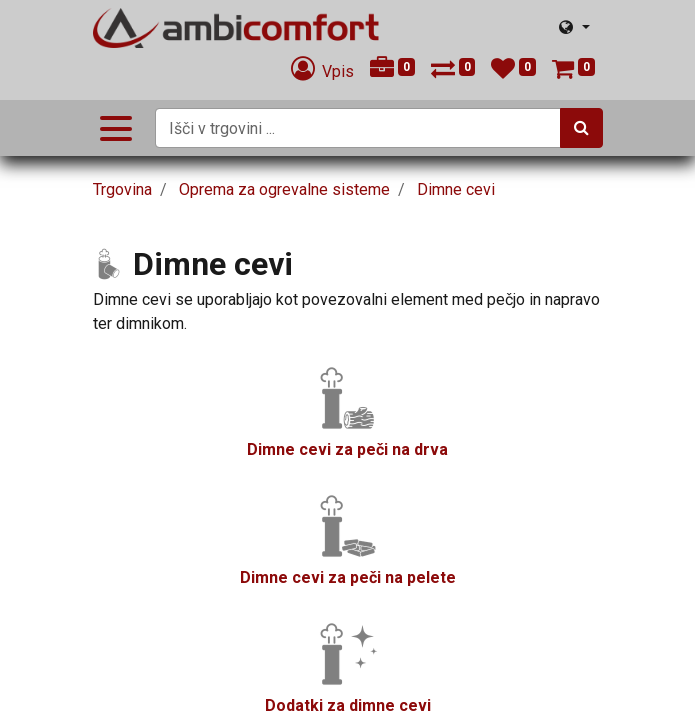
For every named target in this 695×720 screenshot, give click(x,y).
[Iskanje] (581, 128)
